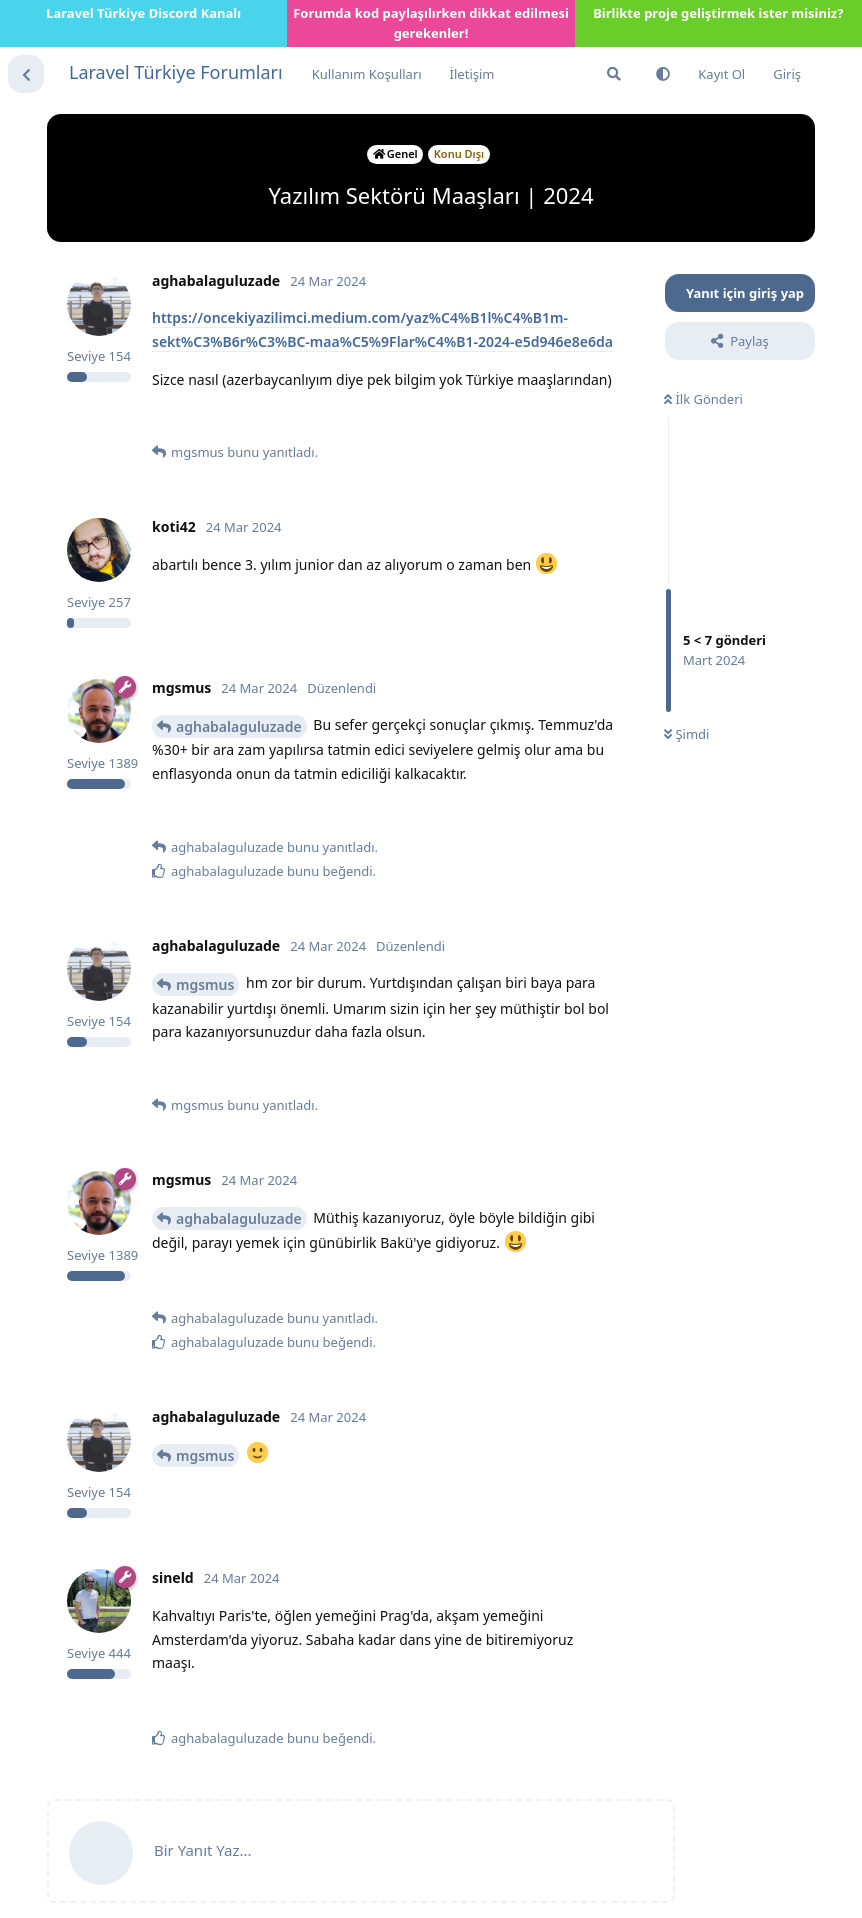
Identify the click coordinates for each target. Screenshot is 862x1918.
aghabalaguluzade (239, 726)
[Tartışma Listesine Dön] (26, 74)
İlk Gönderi (703, 399)
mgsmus (205, 984)
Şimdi (686, 734)
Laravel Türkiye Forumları (176, 72)
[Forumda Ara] (614, 74)
